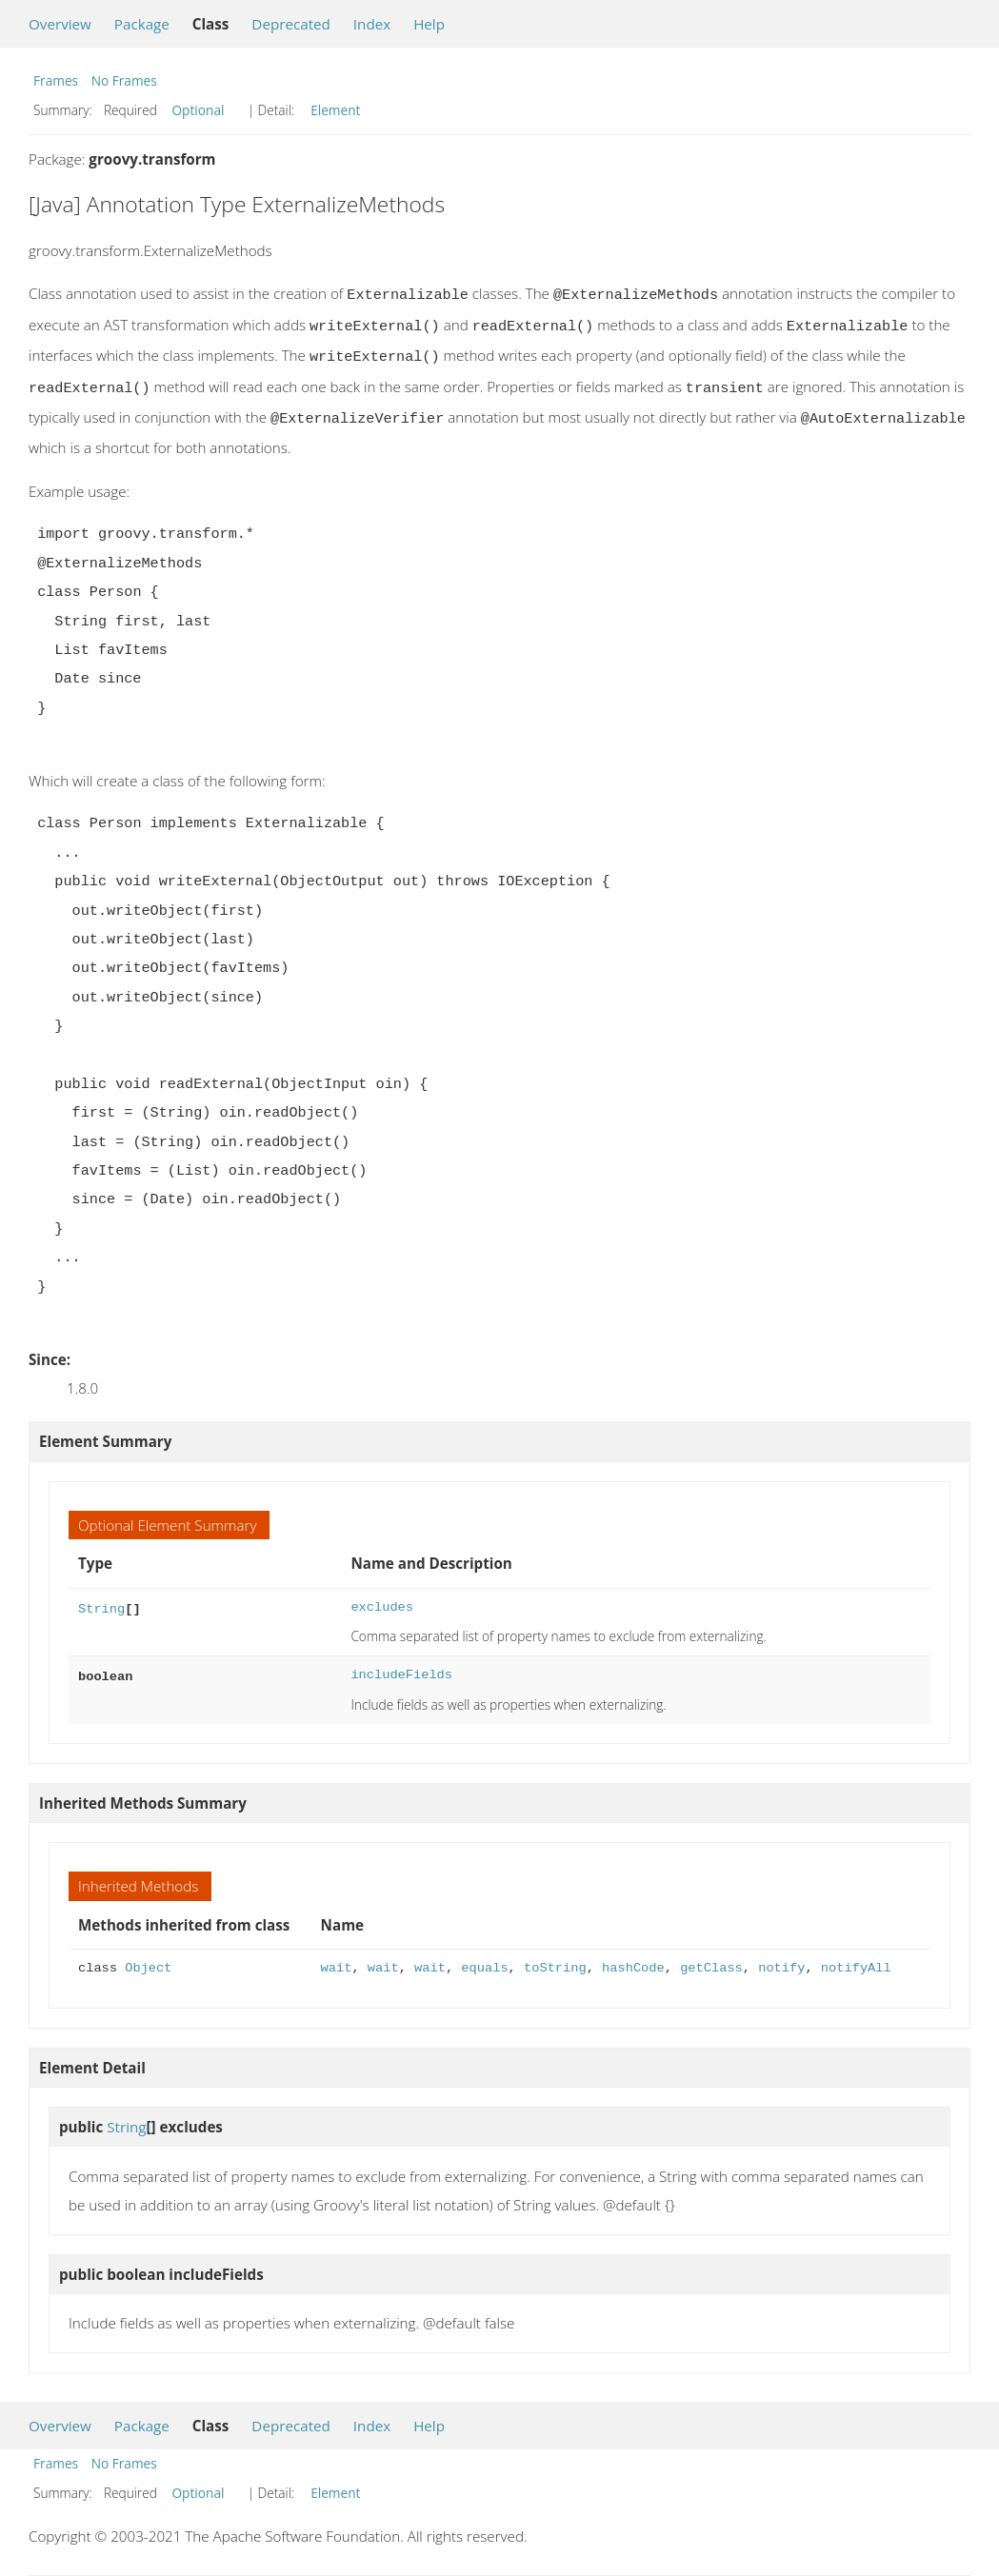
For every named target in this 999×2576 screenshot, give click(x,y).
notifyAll (856, 1959)
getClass (711, 1959)
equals (484, 1959)
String (101, 1598)
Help (429, 23)
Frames (55, 80)
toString (555, 1959)
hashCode (633, 1959)
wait (336, 1959)
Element (335, 110)
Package (142, 23)
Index (371, 23)
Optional (197, 110)
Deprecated (290, 23)
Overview (60, 23)
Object (148, 1959)
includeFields (401, 1665)
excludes (381, 1598)
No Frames (124, 80)
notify (781, 1959)
